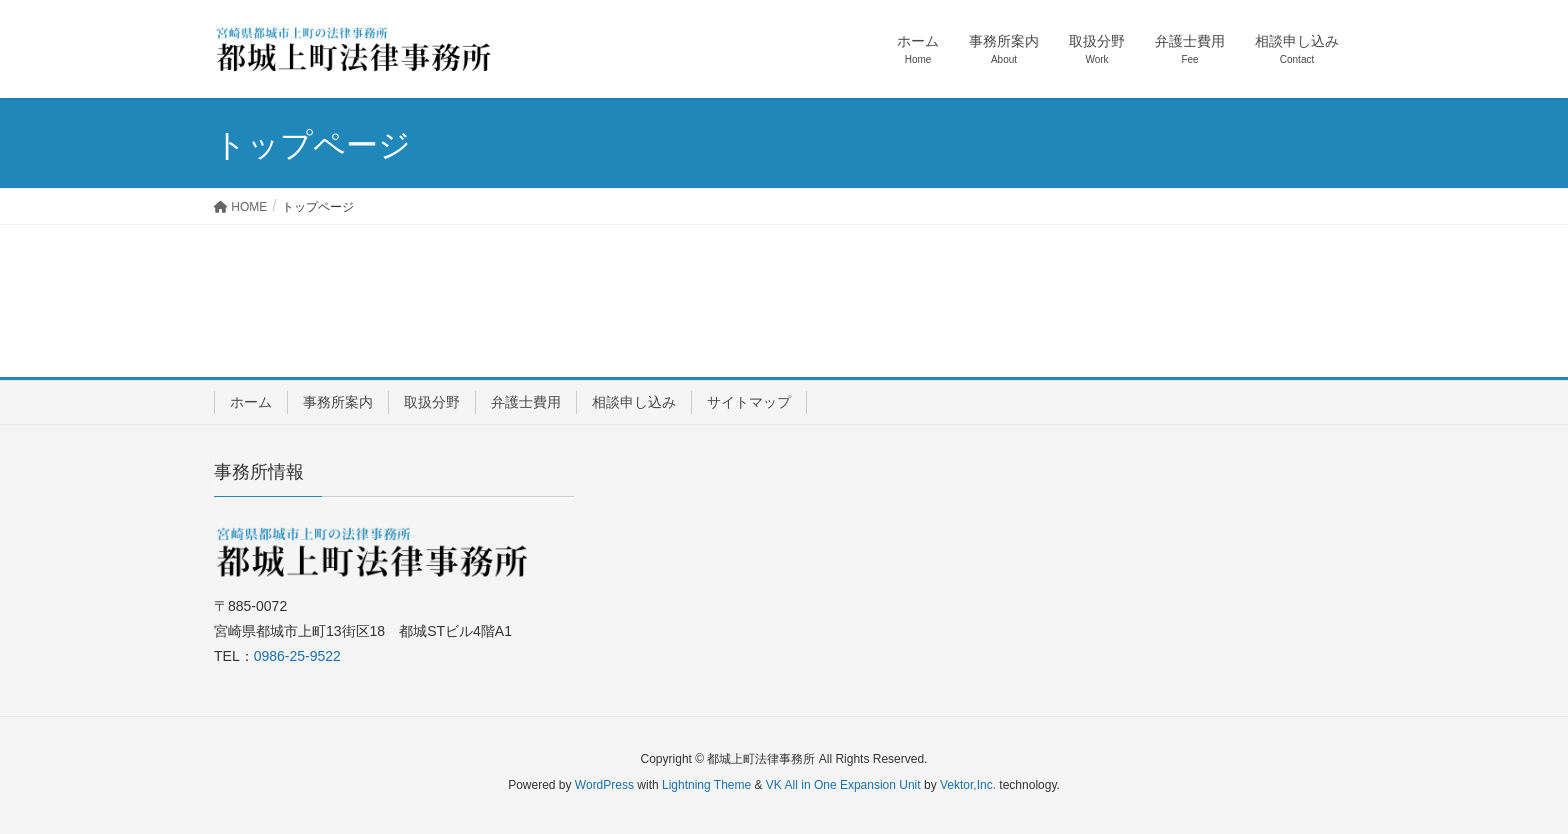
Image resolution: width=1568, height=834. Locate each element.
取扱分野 (432, 402)
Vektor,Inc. (968, 785)
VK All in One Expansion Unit (843, 785)
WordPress (604, 785)
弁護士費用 (526, 402)
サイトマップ (749, 402)
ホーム (251, 402)
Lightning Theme (706, 785)
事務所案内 (338, 402)
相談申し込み (634, 402)
